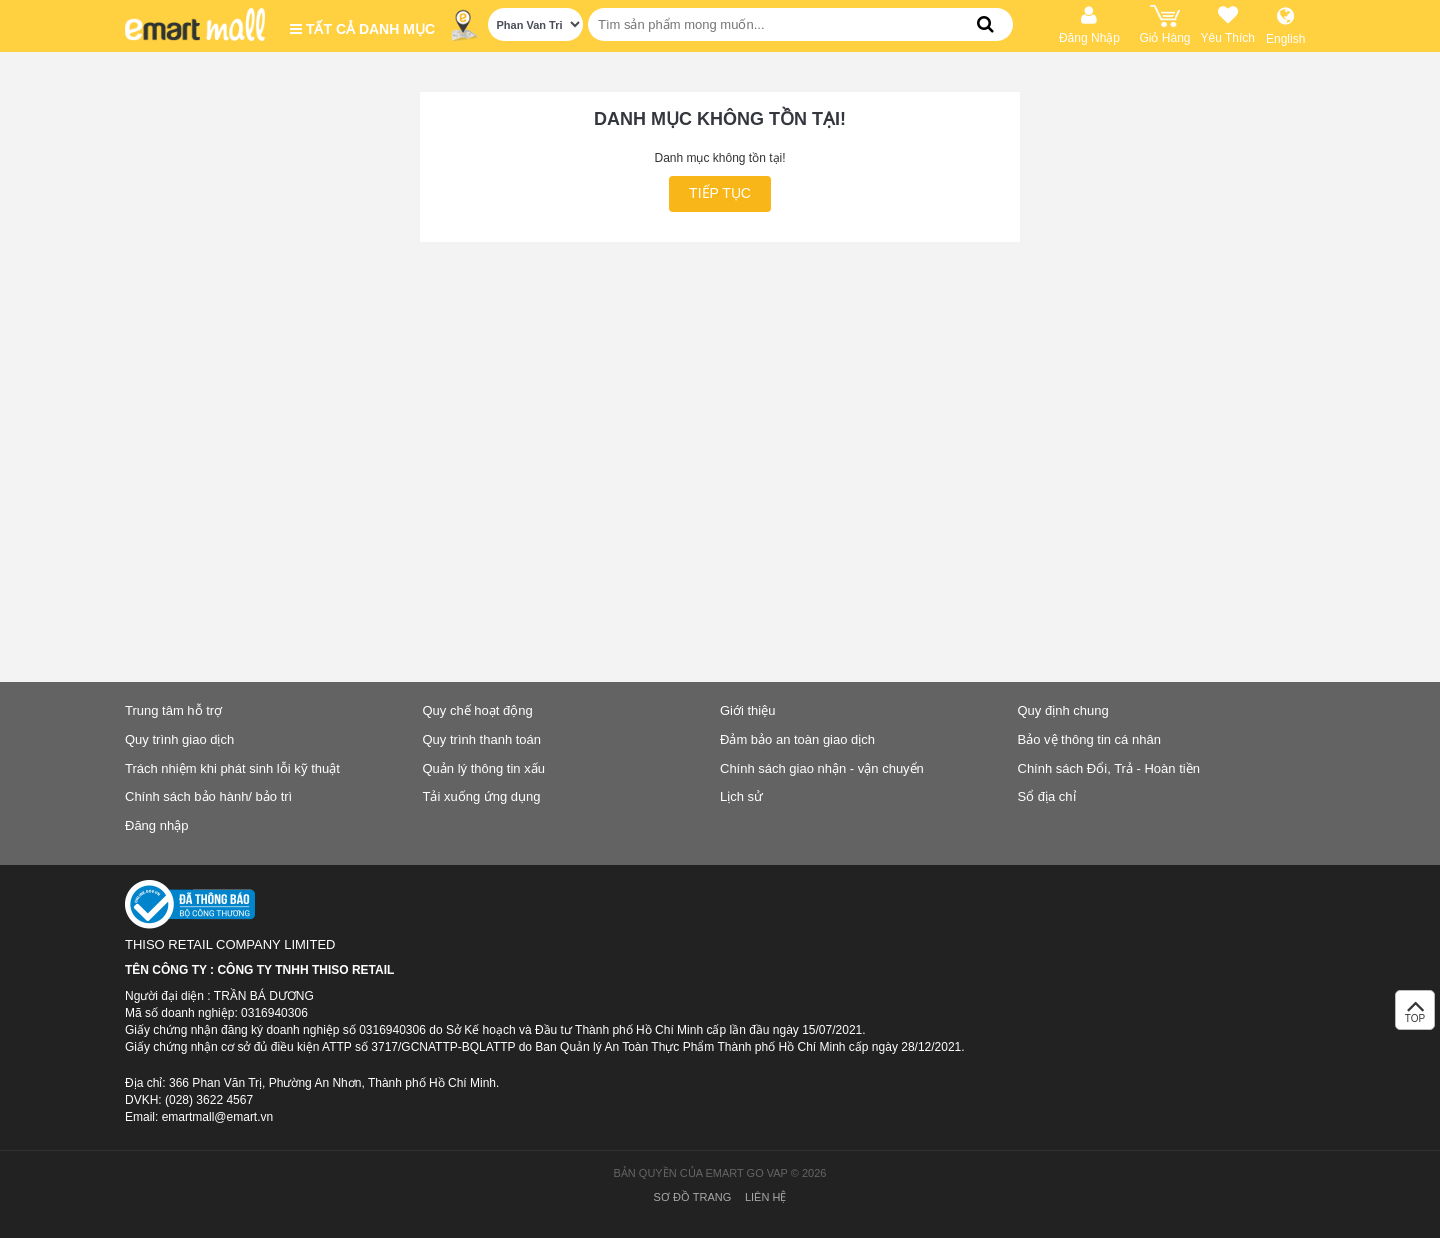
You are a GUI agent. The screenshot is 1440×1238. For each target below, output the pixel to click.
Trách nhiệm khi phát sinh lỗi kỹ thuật (232, 768)
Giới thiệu (747, 710)
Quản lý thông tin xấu (484, 768)
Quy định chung (1063, 710)
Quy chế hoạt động (478, 710)
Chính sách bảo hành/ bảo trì (208, 796)
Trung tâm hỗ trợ (173, 710)
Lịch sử (741, 796)
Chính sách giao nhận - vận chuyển (822, 768)
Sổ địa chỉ (1047, 796)
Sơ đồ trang (693, 1197)
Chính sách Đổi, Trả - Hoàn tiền (1109, 768)
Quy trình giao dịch (179, 739)
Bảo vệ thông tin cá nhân (1089, 739)
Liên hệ (765, 1197)
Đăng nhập (156, 825)
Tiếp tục (720, 193)
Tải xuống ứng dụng (482, 796)
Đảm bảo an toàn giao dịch (797, 739)
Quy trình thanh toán (482, 739)
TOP (1415, 1015)
